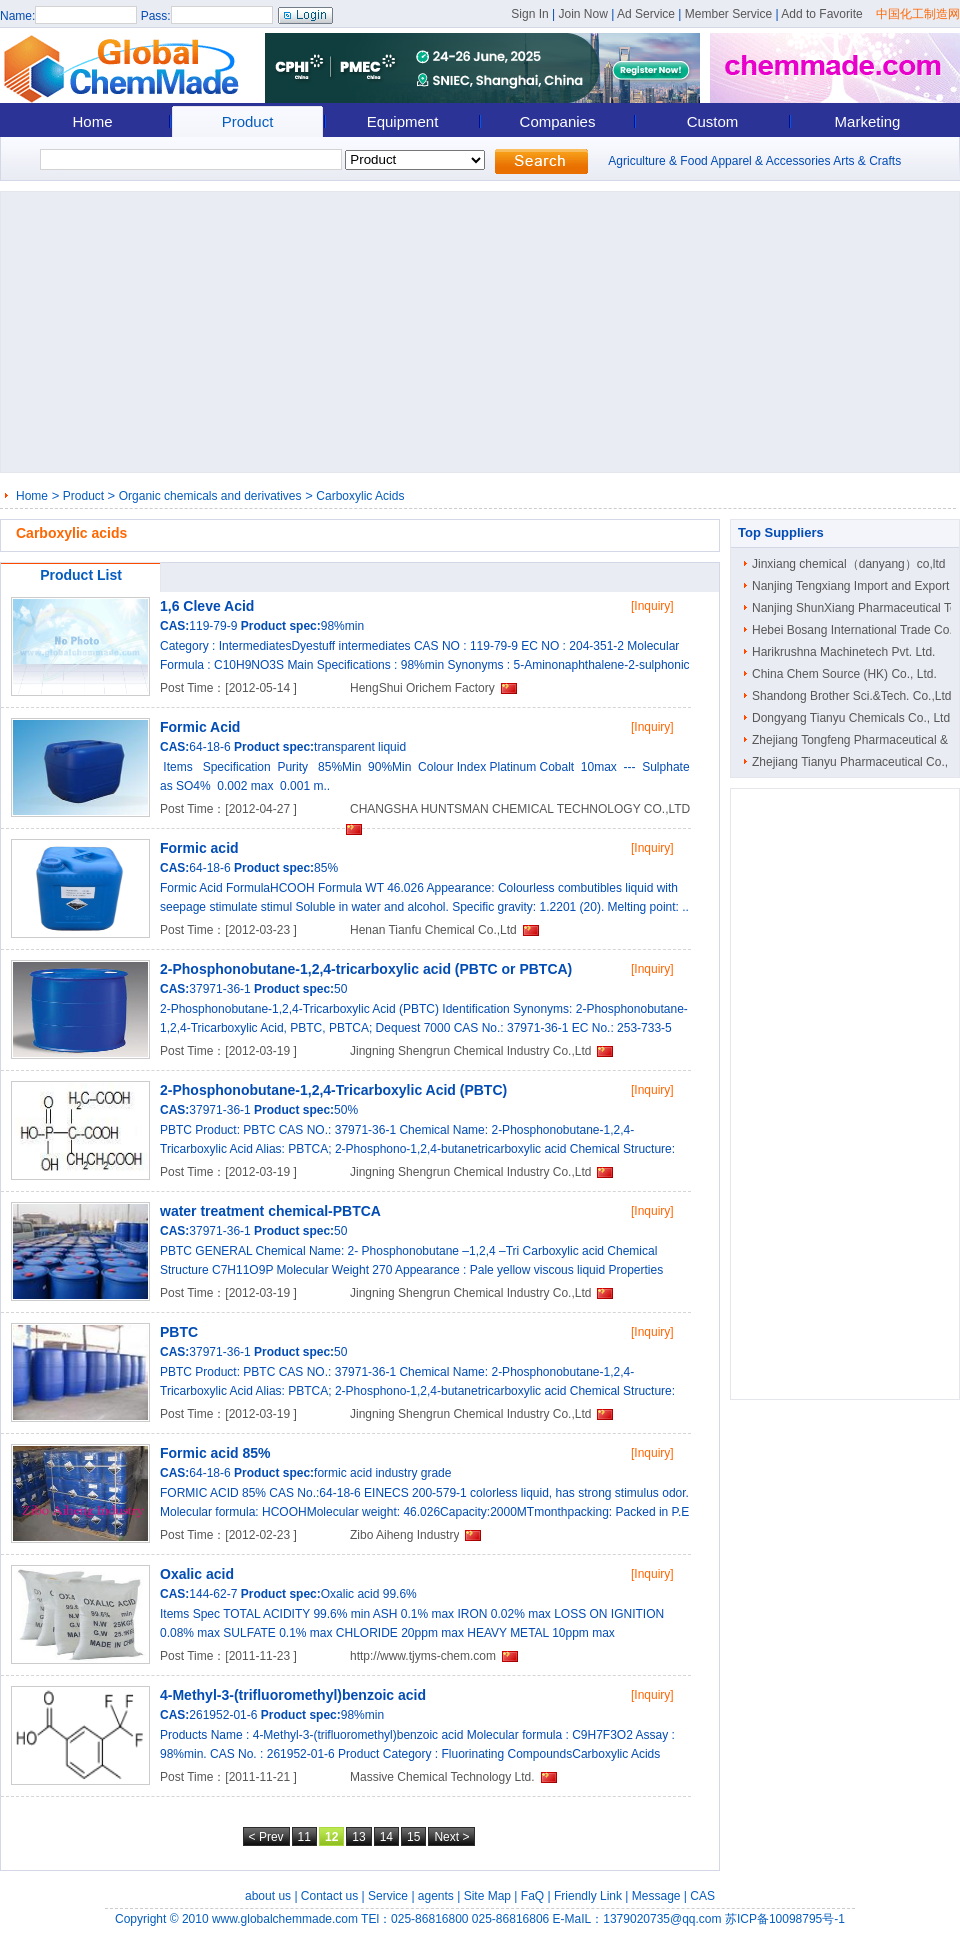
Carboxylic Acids (360, 496)
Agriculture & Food (657, 161)
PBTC (179, 1332)
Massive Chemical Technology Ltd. (442, 1777)
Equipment (403, 121)
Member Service (728, 14)
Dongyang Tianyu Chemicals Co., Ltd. (852, 718)
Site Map (487, 1896)
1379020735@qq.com (662, 1919)
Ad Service (646, 14)
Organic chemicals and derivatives (210, 496)
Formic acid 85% (215, 1453)
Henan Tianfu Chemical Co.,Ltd (433, 930)
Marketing (868, 121)
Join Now (582, 14)
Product (248, 121)
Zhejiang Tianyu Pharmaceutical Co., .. (855, 762)
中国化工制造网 (918, 14)
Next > (451, 1837)
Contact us (329, 1896)
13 (358, 1837)
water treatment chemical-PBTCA (270, 1211)
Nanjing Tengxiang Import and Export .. (855, 586)
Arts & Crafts (867, 161)
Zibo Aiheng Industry (404, 1535)
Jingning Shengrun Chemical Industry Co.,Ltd (470, 1051)
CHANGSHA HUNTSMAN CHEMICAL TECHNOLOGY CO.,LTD (520, 809)
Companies (558, 121)
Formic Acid (200, 727)
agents (436, 1896)
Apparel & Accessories (770, 161)
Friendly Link (588, 1896)
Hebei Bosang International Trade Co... (855, 630)
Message (656, 1896)
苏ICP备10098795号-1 (785, 1919)
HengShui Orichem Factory (422, 688)
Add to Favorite (821, 14)
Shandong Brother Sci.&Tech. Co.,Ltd (851, 696)
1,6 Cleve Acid (207, 606)
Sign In (529, 14)
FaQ (532, 1896)
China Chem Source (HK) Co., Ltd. (844, 674)
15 (413, 1837)
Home (92, 121)
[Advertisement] (478, 332)
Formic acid (199, 848)
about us (268, 1896)
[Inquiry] (652, 606)
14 (386, 1837)
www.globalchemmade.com (285, 1919)
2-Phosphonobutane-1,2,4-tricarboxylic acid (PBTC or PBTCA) (366, 969)
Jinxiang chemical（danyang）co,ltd (848, 564)
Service (388, 1896)
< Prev (266, 1837)
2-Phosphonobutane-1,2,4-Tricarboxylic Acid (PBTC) (333, 1090)
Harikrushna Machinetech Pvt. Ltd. (843, 652)
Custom (713, 121)
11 (304, 1837)
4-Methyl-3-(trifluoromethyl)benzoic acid (293, 1695)
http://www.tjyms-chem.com (423, 1656)
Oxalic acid (197, 1574)
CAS (702, 1896)
